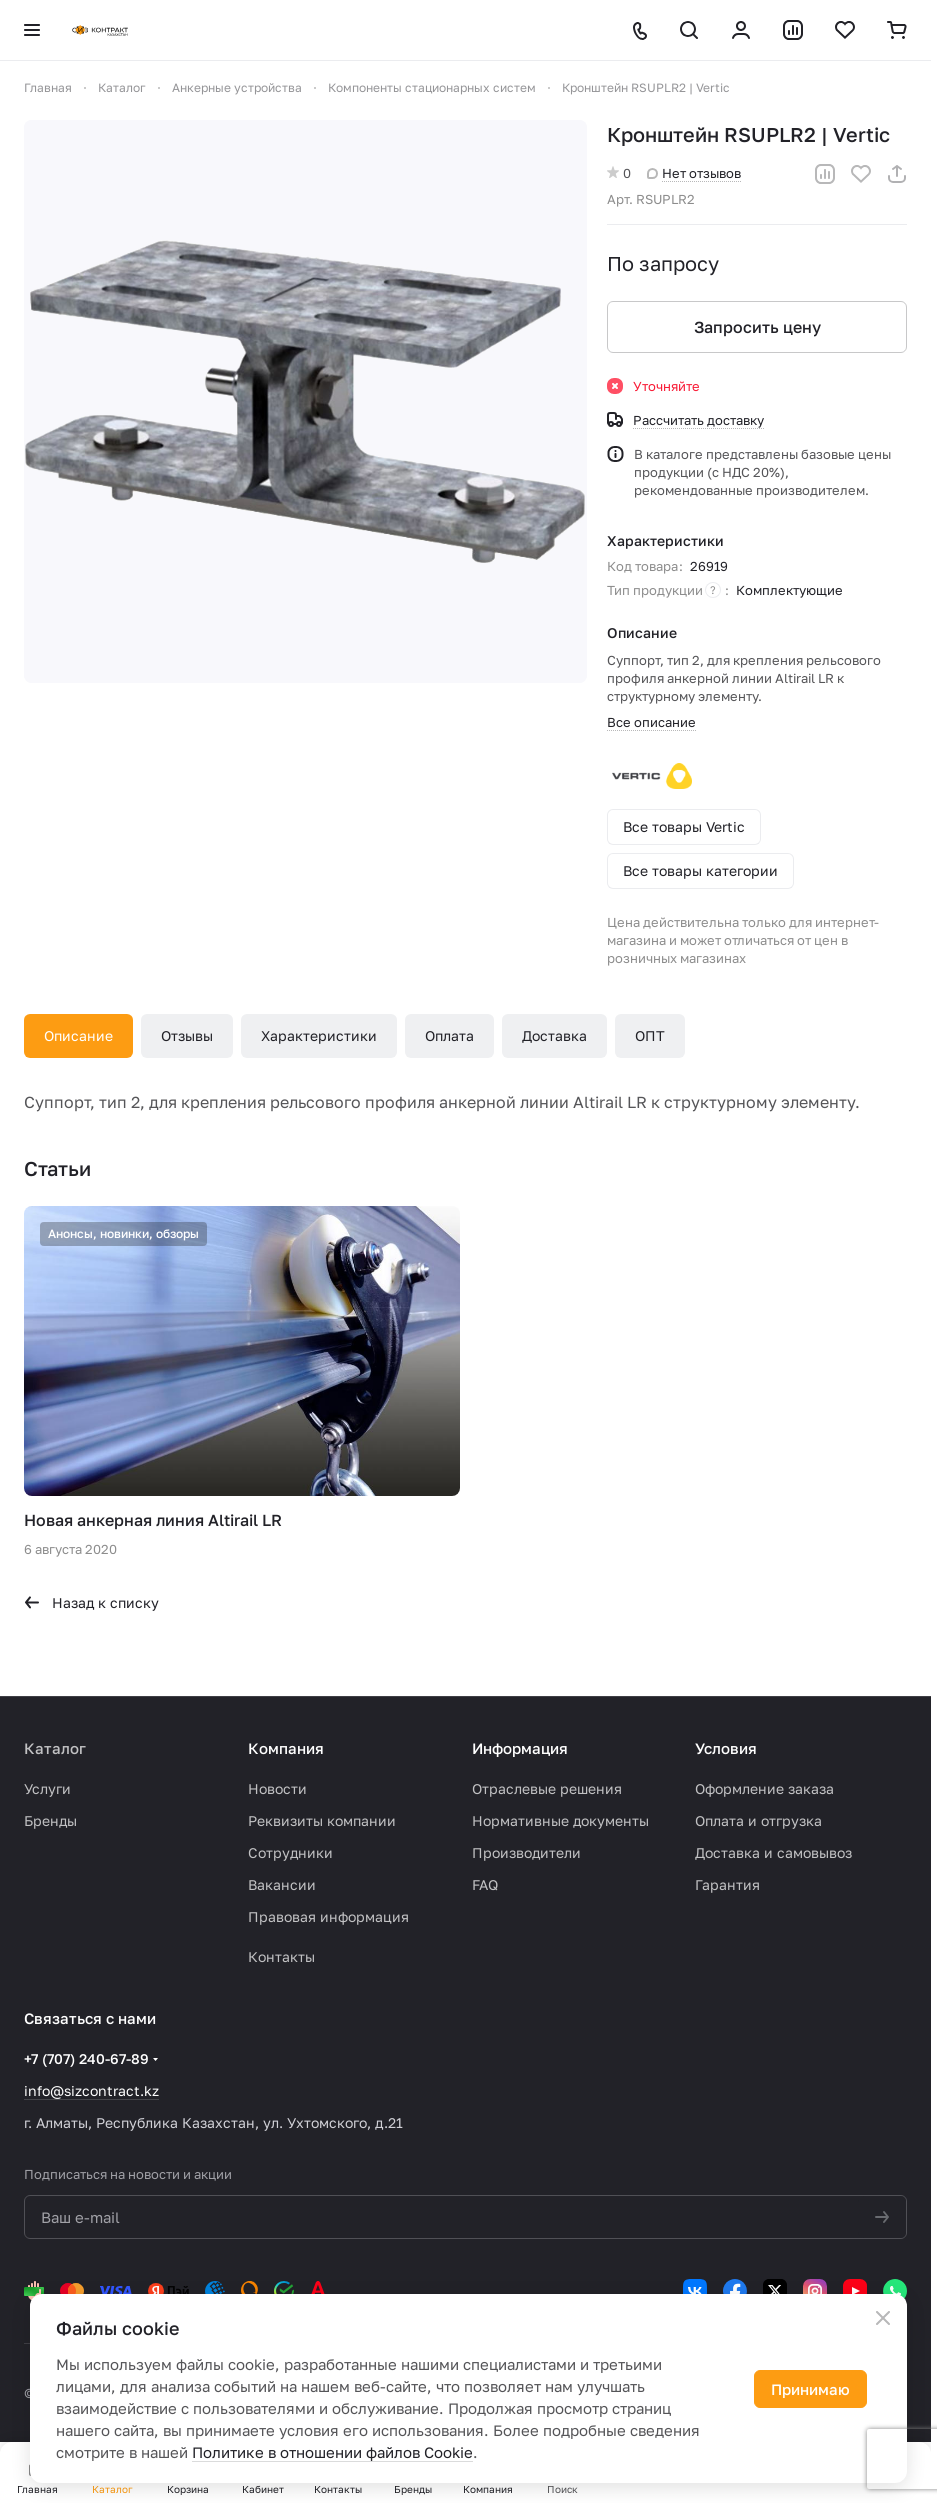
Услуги (47, 1788)
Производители (526, 1852)
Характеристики (319, 1035)
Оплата (449, 1035)
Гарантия (727, 1884)
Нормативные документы (560, 1820)
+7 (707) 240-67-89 (86, 2058)
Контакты (281, 1956)
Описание (78, 1035)
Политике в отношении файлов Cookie (332, 2452)
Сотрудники (290, 1852)
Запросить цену (757, 327)
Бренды (50, 1820)
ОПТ (650, 1035)
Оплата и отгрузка (758, 1820)
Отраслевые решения (547, 1788)
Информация (520, 1748)
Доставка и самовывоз (773, 1852)
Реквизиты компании (322, 1820)
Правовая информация (328, 1916)
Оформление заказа (764, 1788)
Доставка (554, 1035)
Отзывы (187, 1035)
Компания (286, 1748)
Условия (726, 1748)
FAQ (485, 1884)
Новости (277, 1788)
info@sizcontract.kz (91, 2090)
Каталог (55, 1748)
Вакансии (282, 1884)
